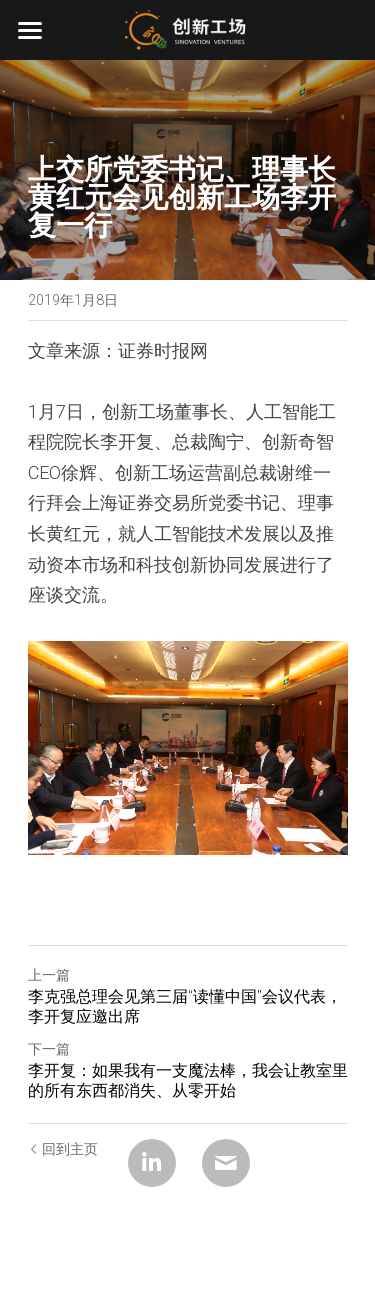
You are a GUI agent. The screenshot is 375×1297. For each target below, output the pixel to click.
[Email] (226, 1163)
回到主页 (63, 1149)
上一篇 (49, 975)
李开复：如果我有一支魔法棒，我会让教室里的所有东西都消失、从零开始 (188, 1080)
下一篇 (49, 1049)
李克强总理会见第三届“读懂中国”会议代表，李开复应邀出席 (185, 1006)
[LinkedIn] (152, 1163)
